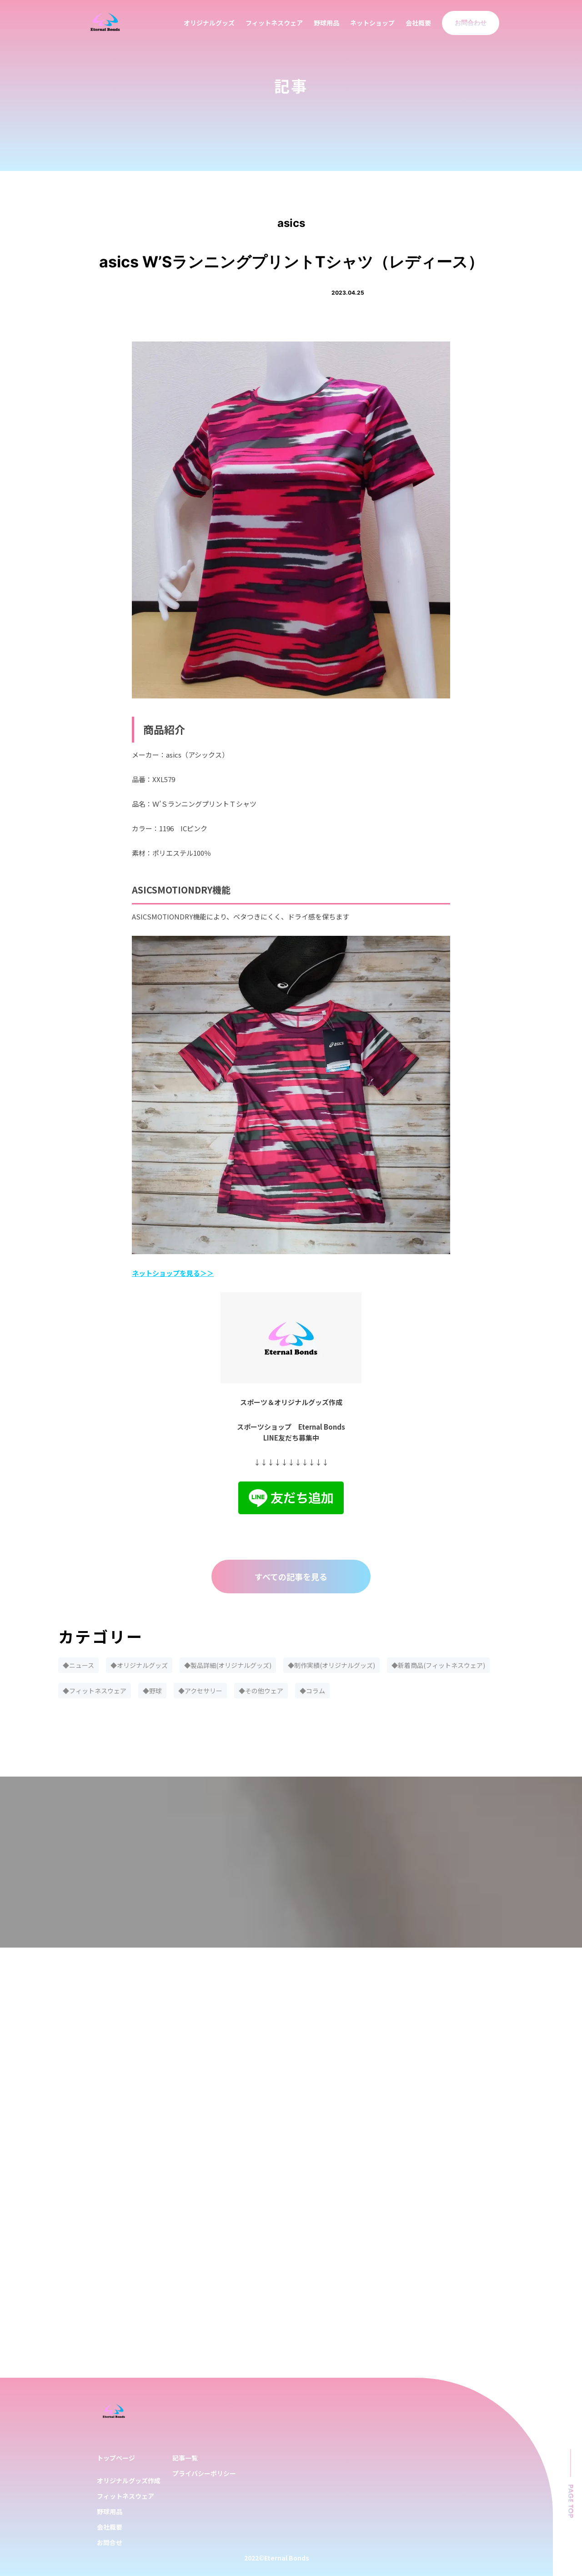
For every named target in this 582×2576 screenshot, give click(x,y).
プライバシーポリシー (204, 2473)
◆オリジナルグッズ (139, 1665)
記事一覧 (185, 2457)
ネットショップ (372, 22)
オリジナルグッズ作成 (129, 2480)
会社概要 (418, 22)
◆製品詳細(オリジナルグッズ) (227, 1665)
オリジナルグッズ (209, 22)
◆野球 (152, 1690)
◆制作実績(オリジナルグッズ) (331, 1665)
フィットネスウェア (274, 22)
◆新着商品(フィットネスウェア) (438, 1665)
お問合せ (109, 2542)
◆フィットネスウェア (94, 1690)
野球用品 (326, 22)
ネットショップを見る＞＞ (173, 1273)
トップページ (116, 2457)
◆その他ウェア (261, 1690)
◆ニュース (78, 1665)
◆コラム (312, 1690)
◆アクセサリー (200, 1690)
